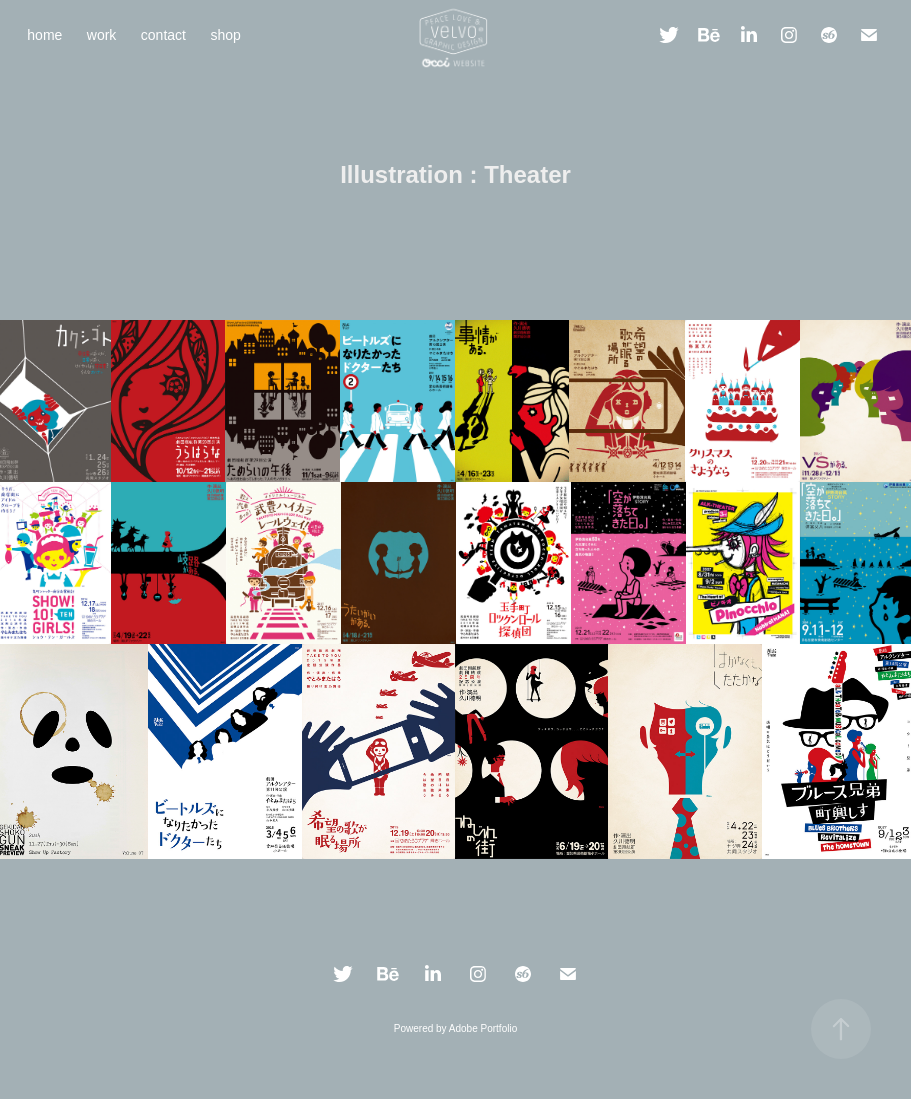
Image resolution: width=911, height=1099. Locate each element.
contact (163, 35)
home (44, 35)
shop (225, 35)
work (102, 35)
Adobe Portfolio (483, 1028)
